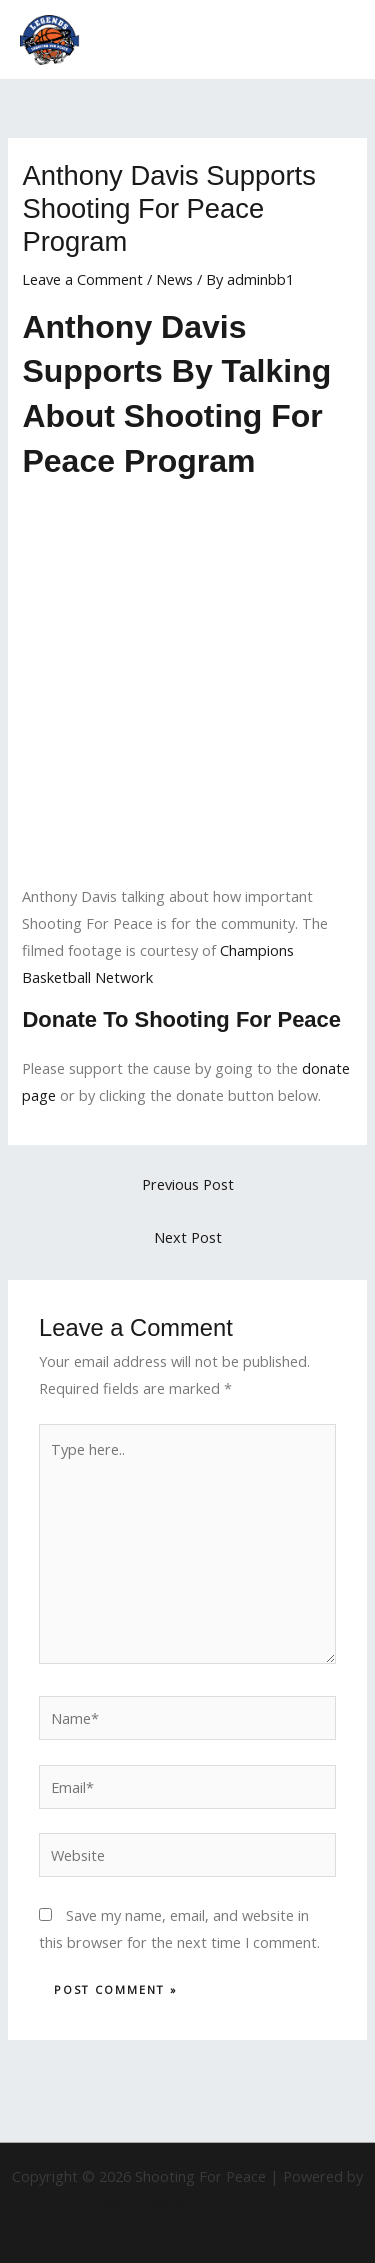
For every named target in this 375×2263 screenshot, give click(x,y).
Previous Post (188, 1184)
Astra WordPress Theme (187, 2203)
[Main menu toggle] (334, 40)
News (174, 279)
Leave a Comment (82, 279)
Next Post (188, 1237)
